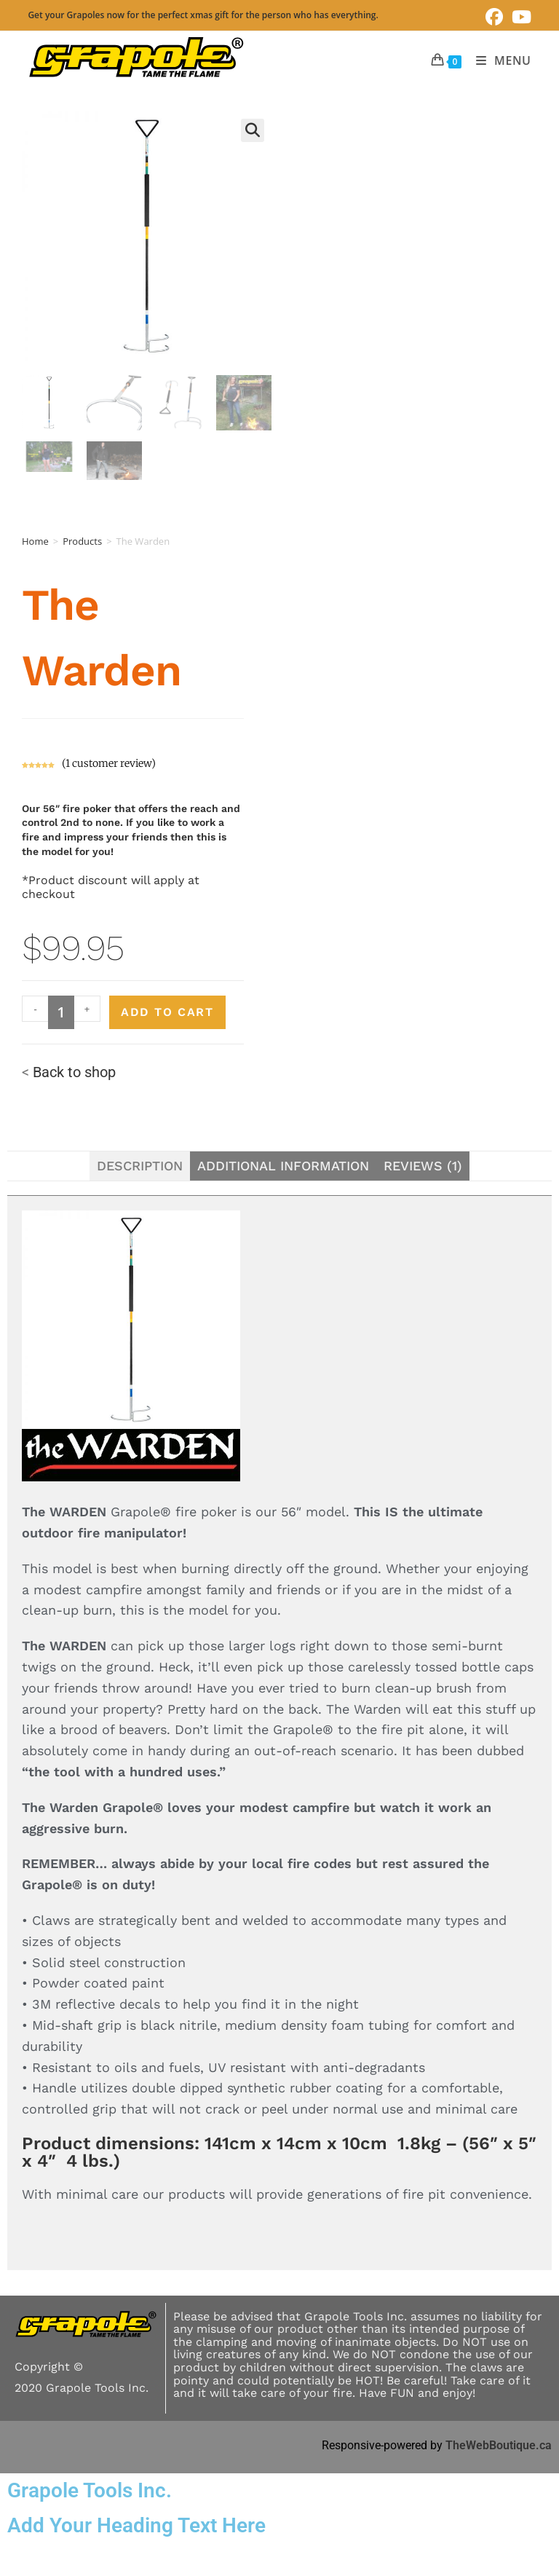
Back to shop (74, 1072)
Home (35, 541)
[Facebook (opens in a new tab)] (494, 16)
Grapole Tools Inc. (89, 2490)
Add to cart (167, 1012)
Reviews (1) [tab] (423, 1165)
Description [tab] (140, 1165)
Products (82, 541)
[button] (252, 130)
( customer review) (109, 763)
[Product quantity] (61, 1012)
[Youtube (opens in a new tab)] (519, 16)
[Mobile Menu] (498, 60)
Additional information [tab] (283, 1165)
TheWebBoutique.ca (498, 2445)
